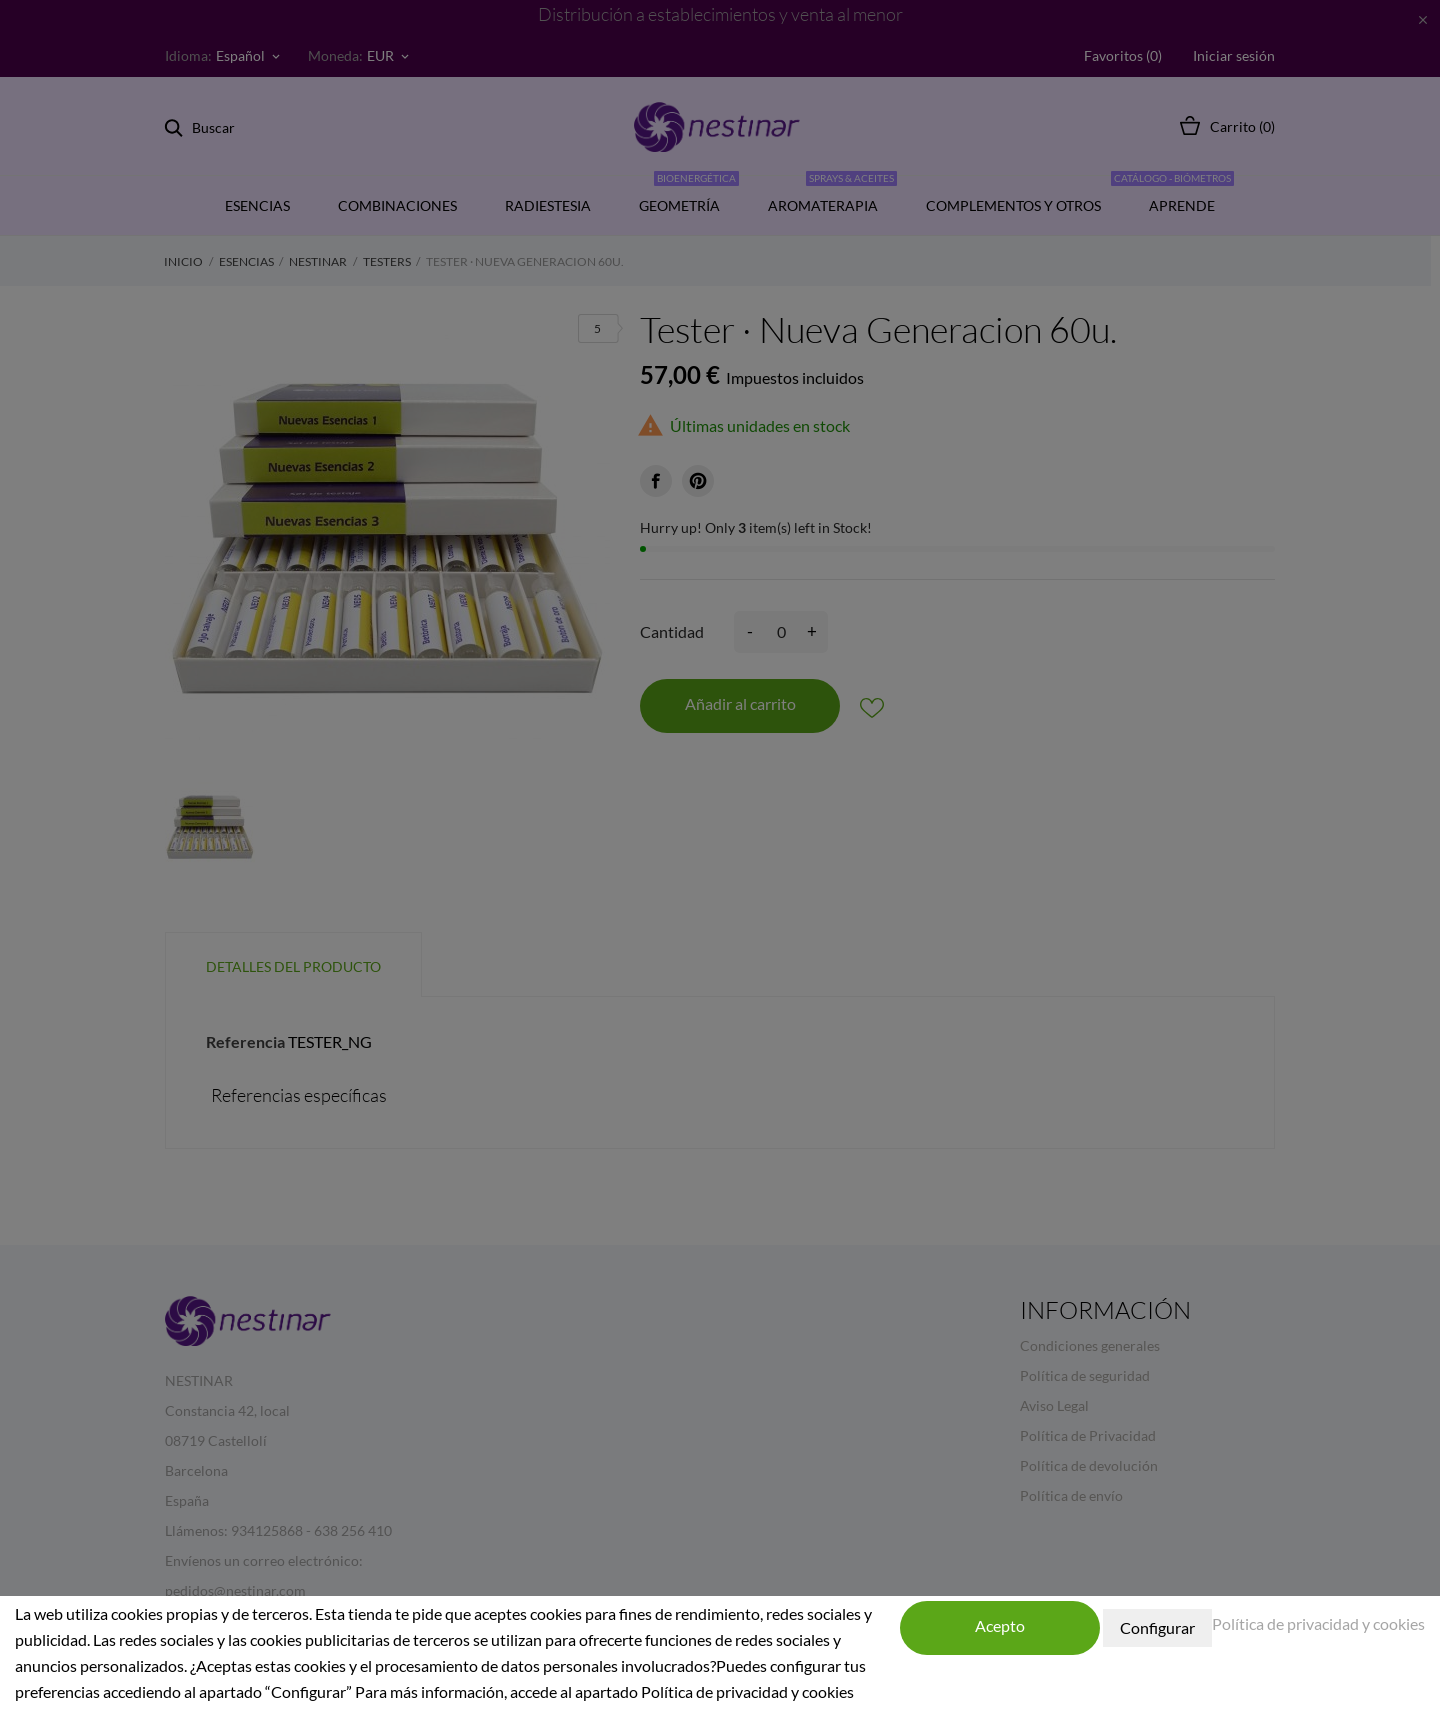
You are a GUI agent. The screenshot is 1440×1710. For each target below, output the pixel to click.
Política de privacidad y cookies (1318, 1623)
